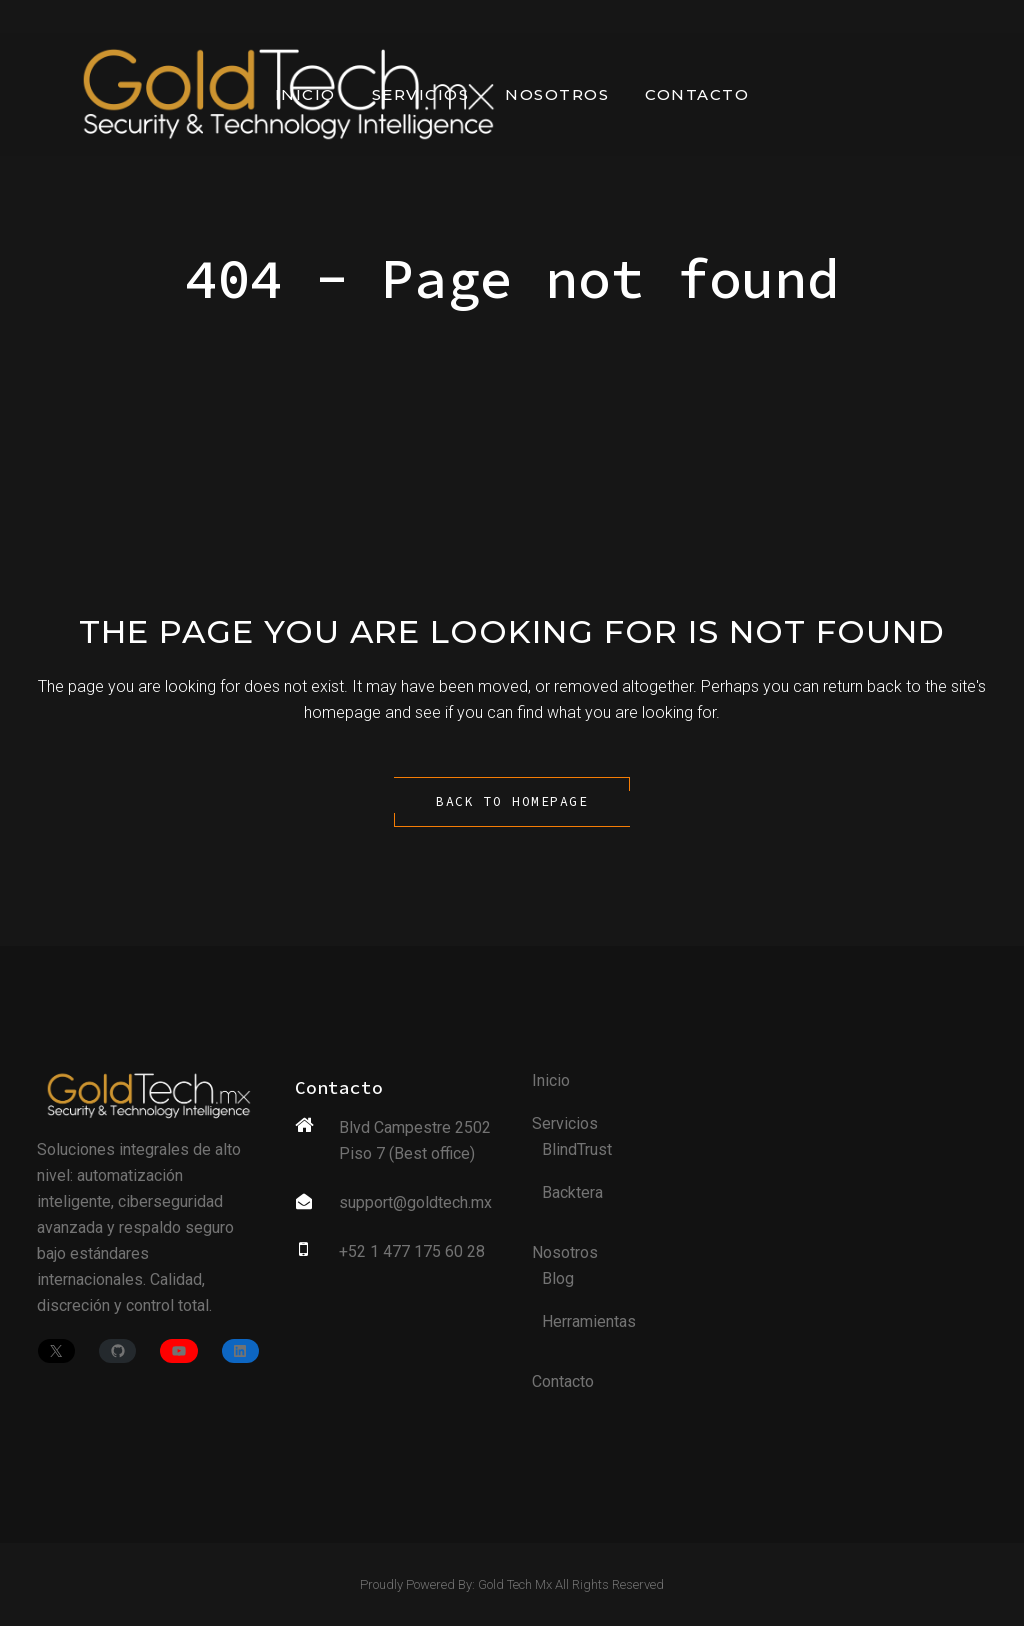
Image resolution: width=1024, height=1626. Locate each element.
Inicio (551, 1080)
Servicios (565, 1123)
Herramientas (589, 1321)
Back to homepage (512, 801)
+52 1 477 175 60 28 (412, 1251)
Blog (558, 1278)
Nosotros (565, 1252)
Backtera (572, 1192)
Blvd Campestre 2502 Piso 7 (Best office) (415, 1140)
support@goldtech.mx (415, 1202)
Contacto (563, 1381)
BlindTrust (577, 1149)
